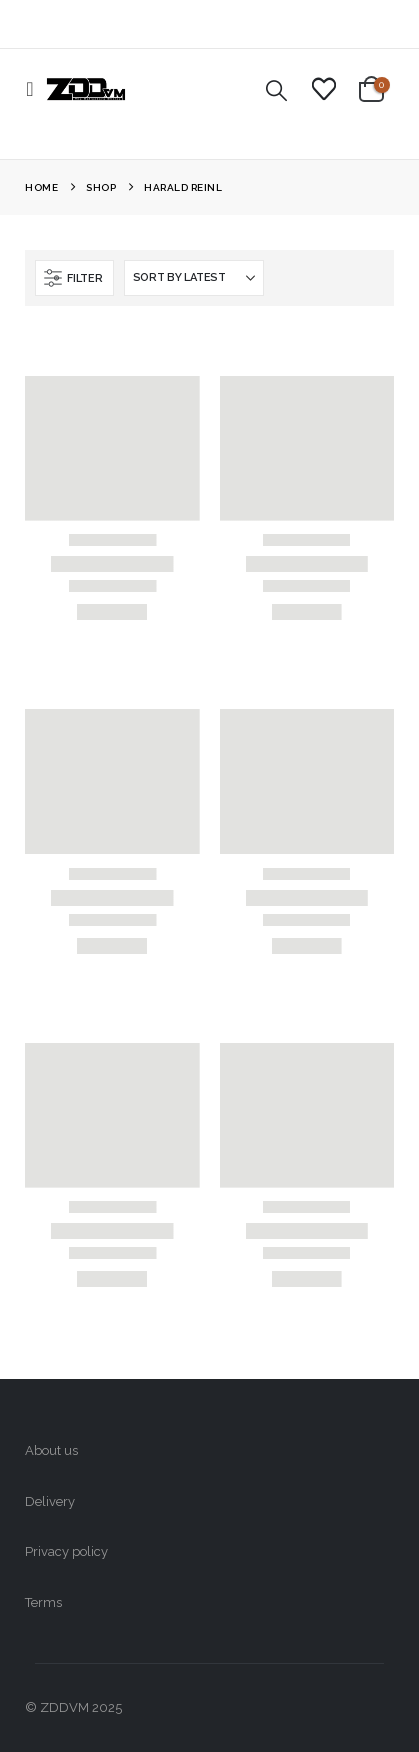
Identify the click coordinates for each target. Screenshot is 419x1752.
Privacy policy (66, 1551)
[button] (35, 89)
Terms (43, 1602)
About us (51, 1450)
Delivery (50, 1501)
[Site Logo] (86, 89)
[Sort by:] (194, 278)
